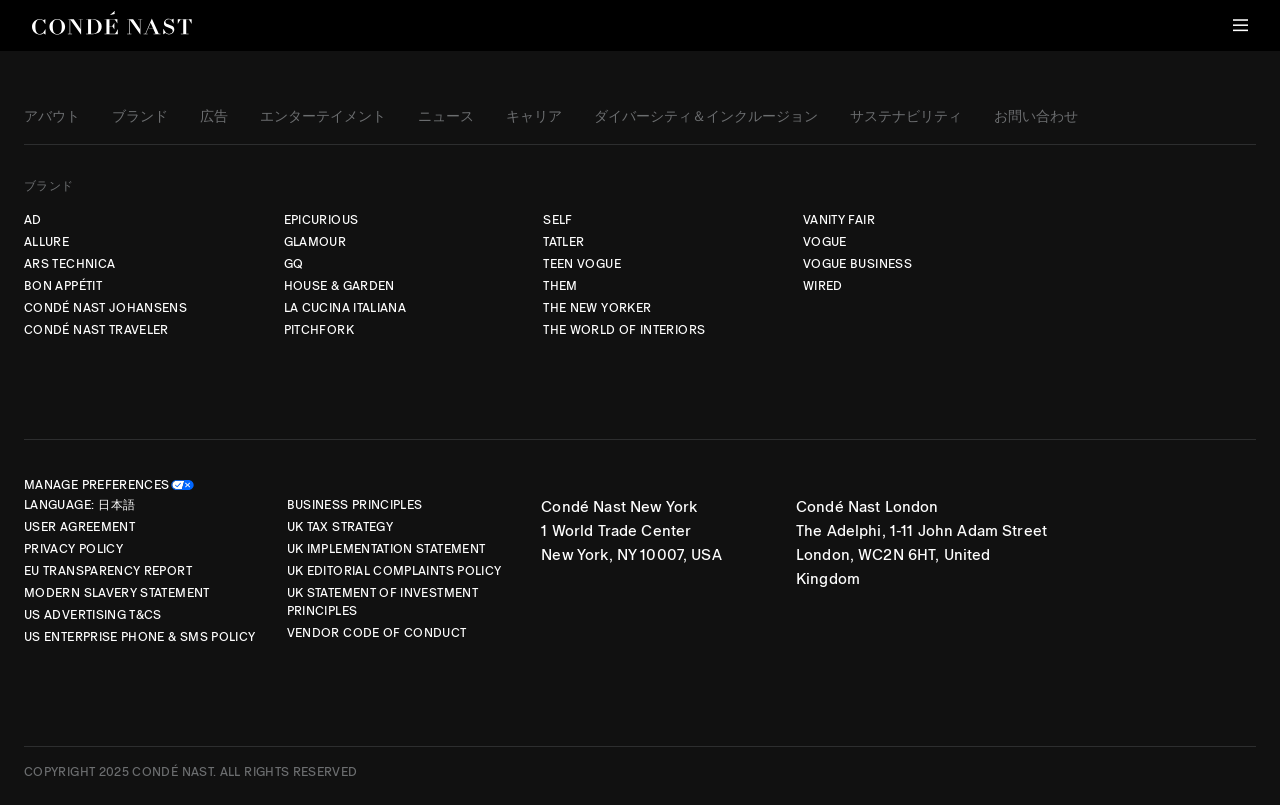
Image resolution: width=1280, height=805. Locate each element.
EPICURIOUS (321, 220)
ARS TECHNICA (69, 264)
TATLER (563, 242)
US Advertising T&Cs (93, 615)
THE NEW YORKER (597, 308)
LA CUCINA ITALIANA (345, 308)
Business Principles (355, 505)
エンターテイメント (323, 117)
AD (33, 220)
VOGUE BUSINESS (857, 264)
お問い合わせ (1036, 117)
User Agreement (79, 527)
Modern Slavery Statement (117, 593)
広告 (214, 117)
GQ (294, 264)
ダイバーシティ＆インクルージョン (706, 117)
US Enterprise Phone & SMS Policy (140, 637)
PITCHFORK (319, 330)
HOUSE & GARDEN (339, 286)
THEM (560, 286)
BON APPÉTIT (63, 286)
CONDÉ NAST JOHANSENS (105, 308)
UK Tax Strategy (340, 527)
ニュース (446, 117)
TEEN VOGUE (582, 264)
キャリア (534, 117)
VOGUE (825, 242)
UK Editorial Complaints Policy (394, 571)
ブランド (140, 117)
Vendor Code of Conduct (377, 633)
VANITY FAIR (839, 220)
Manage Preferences (96, 485)
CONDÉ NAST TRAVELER (96, 330)
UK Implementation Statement (386, 549)
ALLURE (46, 242)
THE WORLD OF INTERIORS (624, 330)
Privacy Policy (73, 549)
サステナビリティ (906, 117)
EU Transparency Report (108, 571)
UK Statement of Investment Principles (382, 602)
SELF (557, 220)
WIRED (823, 286)
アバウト (52, 117)
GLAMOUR (315, 242)
